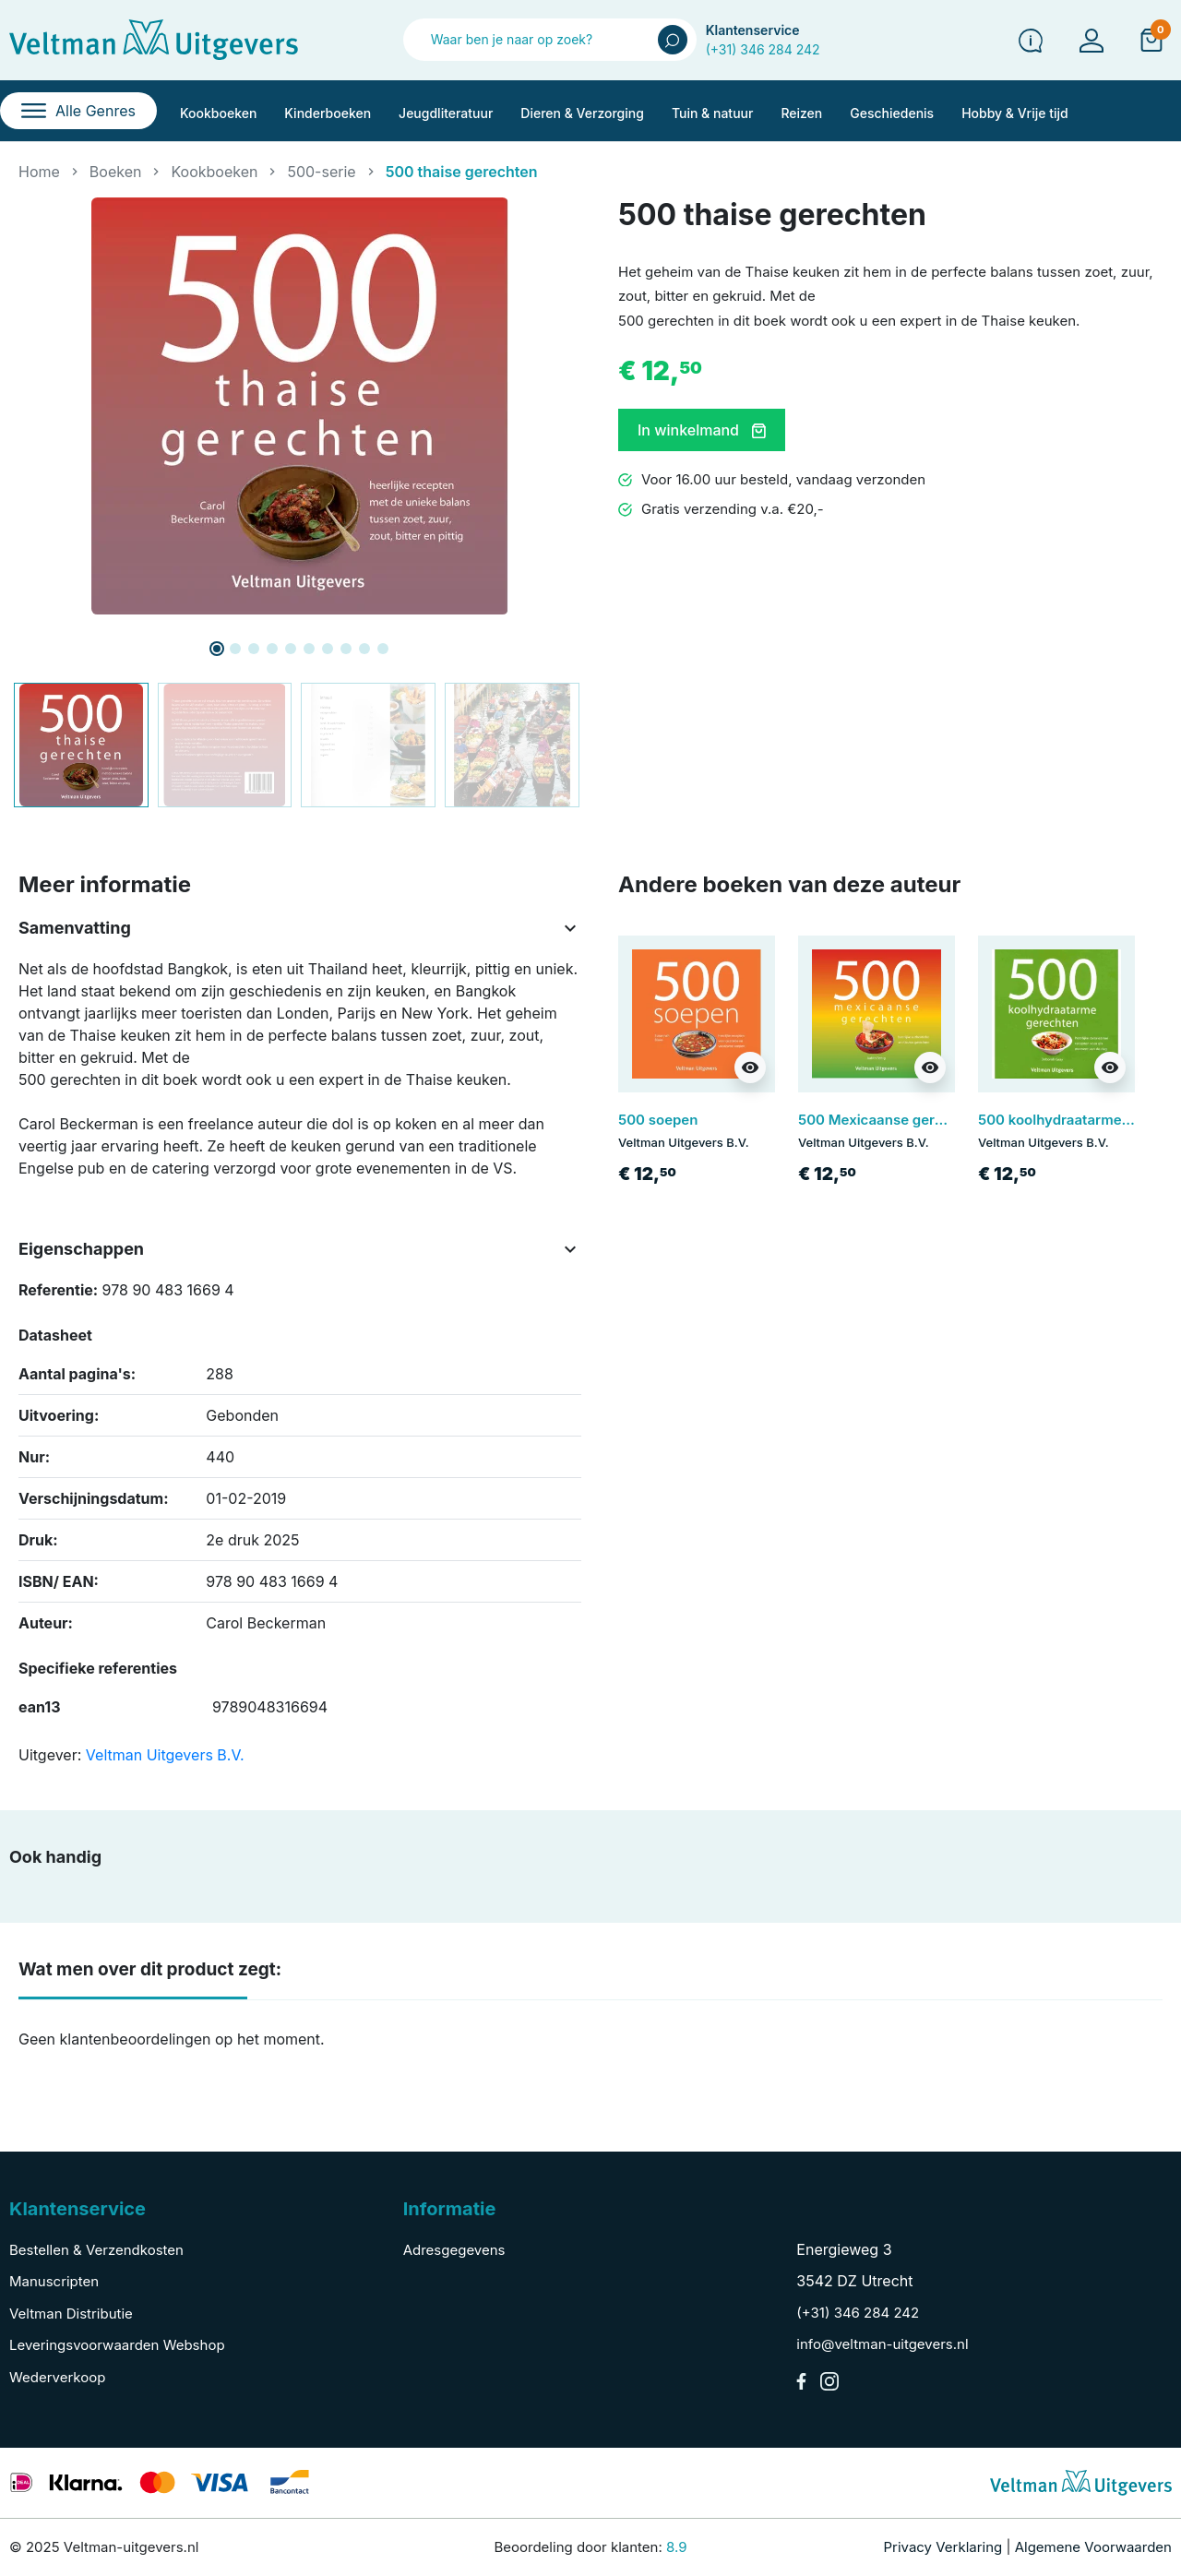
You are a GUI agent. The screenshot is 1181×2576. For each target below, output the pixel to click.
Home (39, 171)
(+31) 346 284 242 (763, 49)
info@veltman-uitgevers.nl (882, 2344)
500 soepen (658, 1119)
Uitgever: (49, 1755)
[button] (1151, 39)
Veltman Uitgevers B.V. (165, 1755)
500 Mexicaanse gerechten (889, 1119)
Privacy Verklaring (943, 2547)
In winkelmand (702, 430)
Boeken (115, 171)
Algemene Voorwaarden (1093, 2547)
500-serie (321, 171)
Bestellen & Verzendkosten (96, 2250)
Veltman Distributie (71, 2313)
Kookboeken (214, 171)
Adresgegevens (454, 2250)
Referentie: (58, 1290)
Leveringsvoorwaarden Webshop (117, 2345)
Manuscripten (54, 2281)
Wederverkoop (57, 2377)
